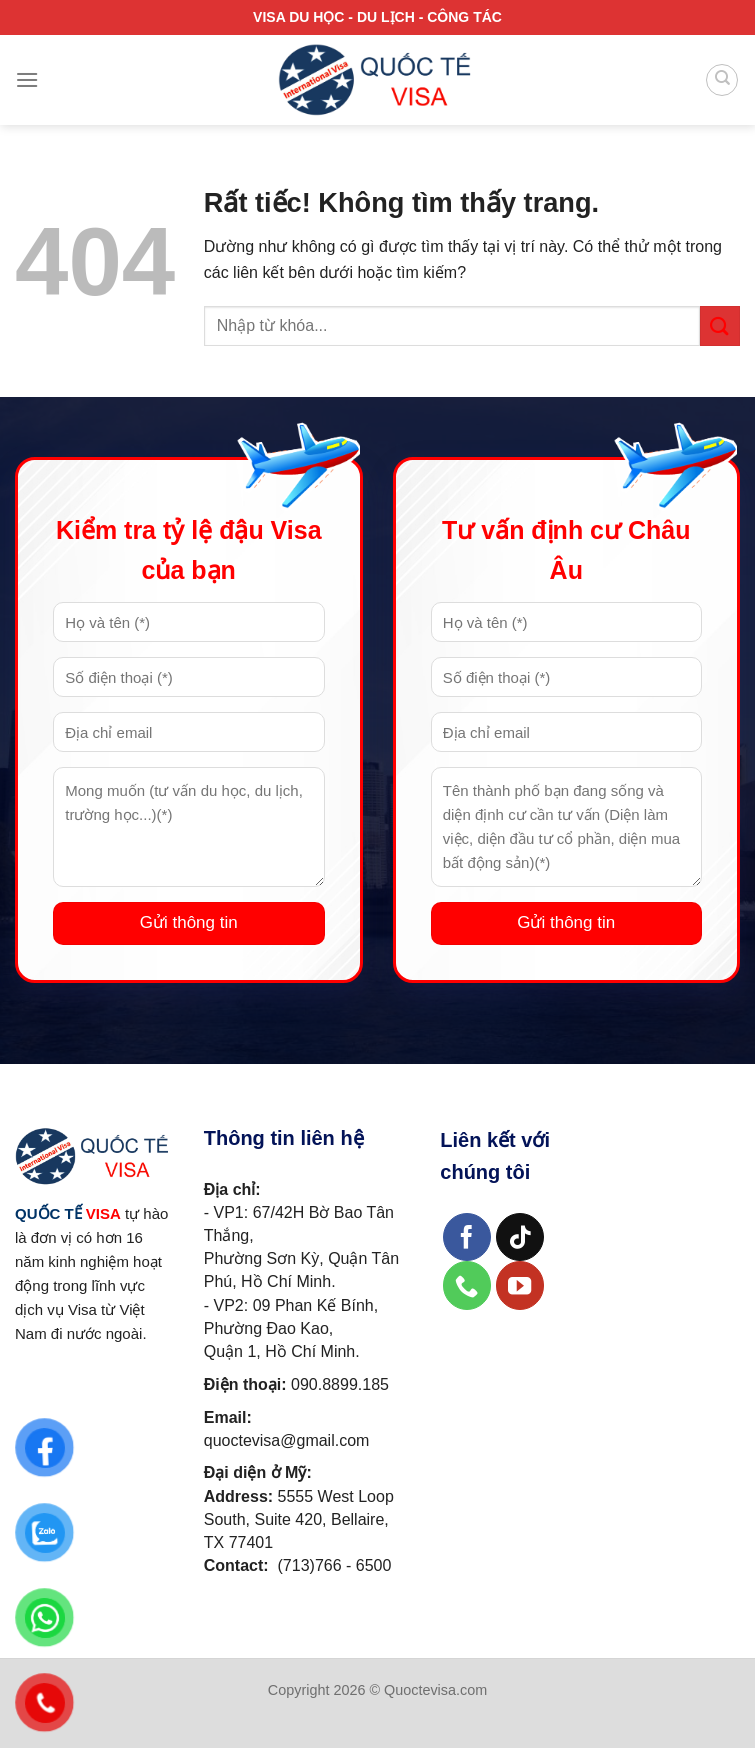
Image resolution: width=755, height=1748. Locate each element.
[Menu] (27, 79)
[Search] (722, 80)
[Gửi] (720, 325)
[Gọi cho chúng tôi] (467, 1285)
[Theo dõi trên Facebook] (467, 1237)
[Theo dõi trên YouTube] (520, 1285)
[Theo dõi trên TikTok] (520, 1237)
